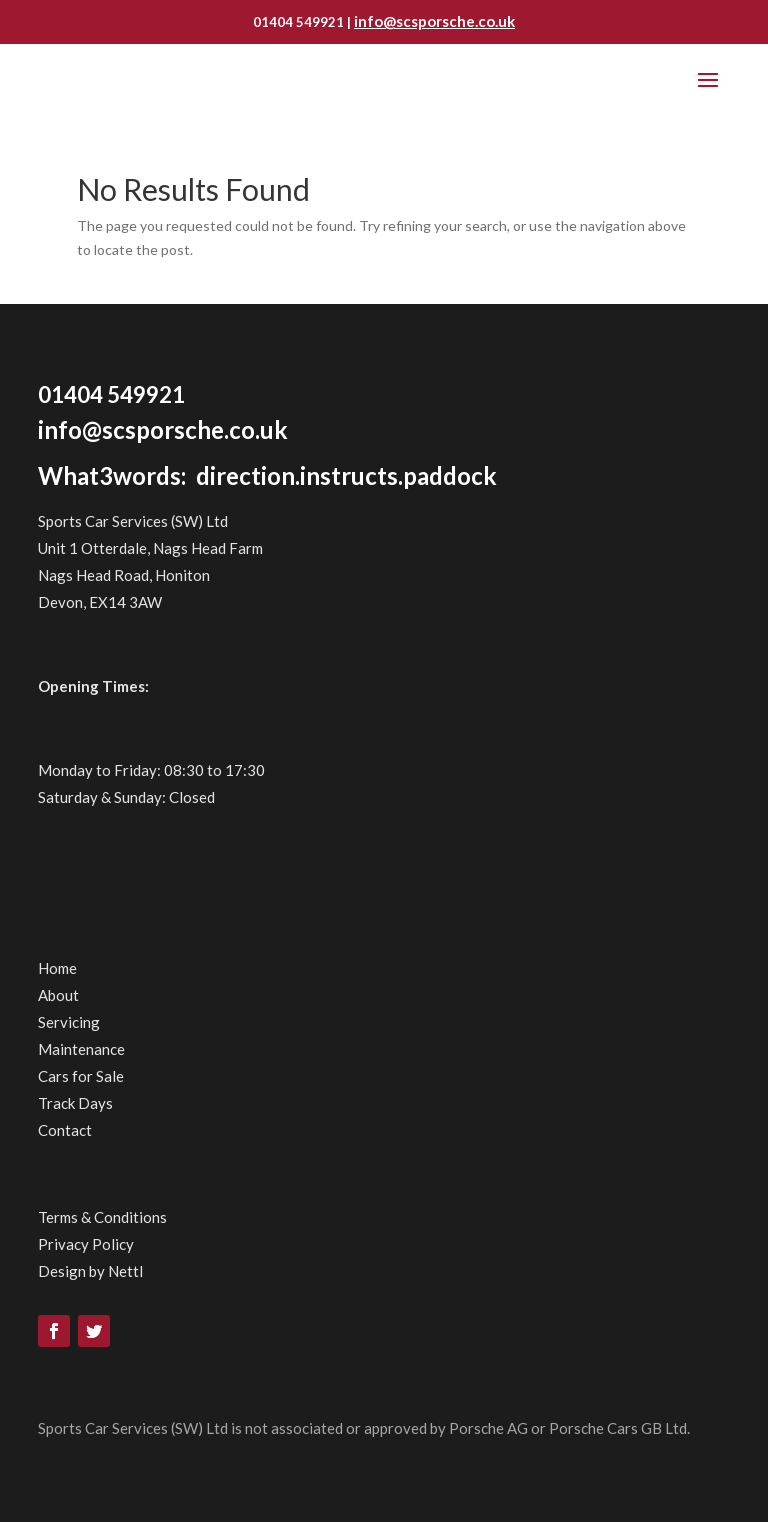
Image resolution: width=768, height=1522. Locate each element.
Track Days (75, 1103)
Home (57, 968)
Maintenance (81, 1049)
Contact (65, 1130)
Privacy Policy (86, 1244)
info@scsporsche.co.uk (434, 21)
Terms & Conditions (102, 1217)
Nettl (125, 1271)
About (58, 995)
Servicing (69, 1022)
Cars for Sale (81, 1076)
